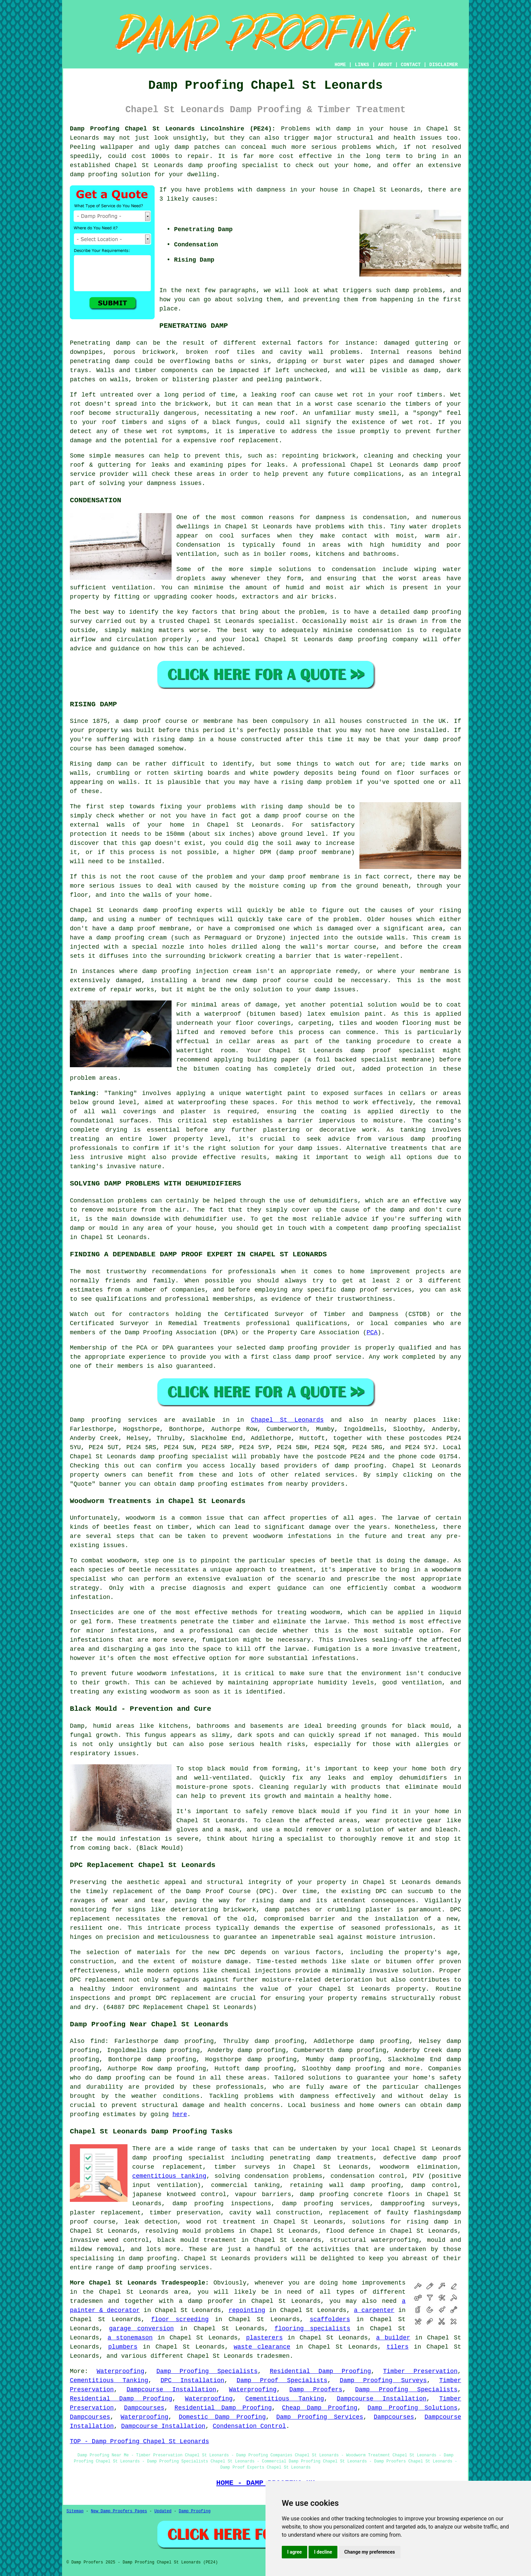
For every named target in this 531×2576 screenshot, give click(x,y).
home (349, 2282)
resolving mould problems (189, 2231)
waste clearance (262, 2347)
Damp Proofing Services (319, 2417)
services (339, 1475)
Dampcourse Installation (171, 2389)
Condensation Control (249, 2426)
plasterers (264, 2337)
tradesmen (86, 2301)
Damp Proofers (315, 2389)
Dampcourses (144, 2408)
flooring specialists (312, 2328)
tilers (398, 2347)
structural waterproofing (374, 2240)
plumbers (122, 2347)
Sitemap (74, 2511)
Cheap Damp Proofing (319, 2408)
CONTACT (411, 64)
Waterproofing (120, 2371)
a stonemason (130, 2337)
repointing (247, 2310)
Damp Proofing (195, 2511)
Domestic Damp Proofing (222, 2417)
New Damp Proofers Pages (119, 2511)
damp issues (318, 1148)
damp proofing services (169, 2267)
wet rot (159, 431)
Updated (162, 2511)
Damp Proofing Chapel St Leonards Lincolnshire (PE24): (172, 128)
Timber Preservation (420, 2371)
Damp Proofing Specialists (206, 2371)
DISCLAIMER (443, 64)
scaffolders (330, 2319)
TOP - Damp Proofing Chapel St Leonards (139, 2441)
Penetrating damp (100, 343)
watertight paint (276, 1093)
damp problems (418, 290)
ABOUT (385, 64)
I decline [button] (323, 2552)
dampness (271, 189)
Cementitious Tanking (109, 2380)
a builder (393, 2337)
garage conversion (141, 2328)
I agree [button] (294, 2552)
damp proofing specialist (178, 2157)
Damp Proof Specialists (282, 2380)
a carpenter (374, 2310)
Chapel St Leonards (287, 1420)
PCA (372, 1332)
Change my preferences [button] (369, 2552)
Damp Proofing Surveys (383, 2380)
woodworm (140, 1518)
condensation (385, 517)
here (179, 2114)
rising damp (173, 739)
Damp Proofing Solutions (412, 2408)
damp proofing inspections (222, 2203)
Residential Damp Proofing (320, 2371)
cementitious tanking (169, 2176)
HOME (340, 64)
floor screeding (180, 2319)
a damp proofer (206, 2301)
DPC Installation (192, 2380)
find (97, 2041)
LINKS (362, 64)
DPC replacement (183, 1998)
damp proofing (212, 165)
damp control (434, 2185)
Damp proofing (95, 1420)
